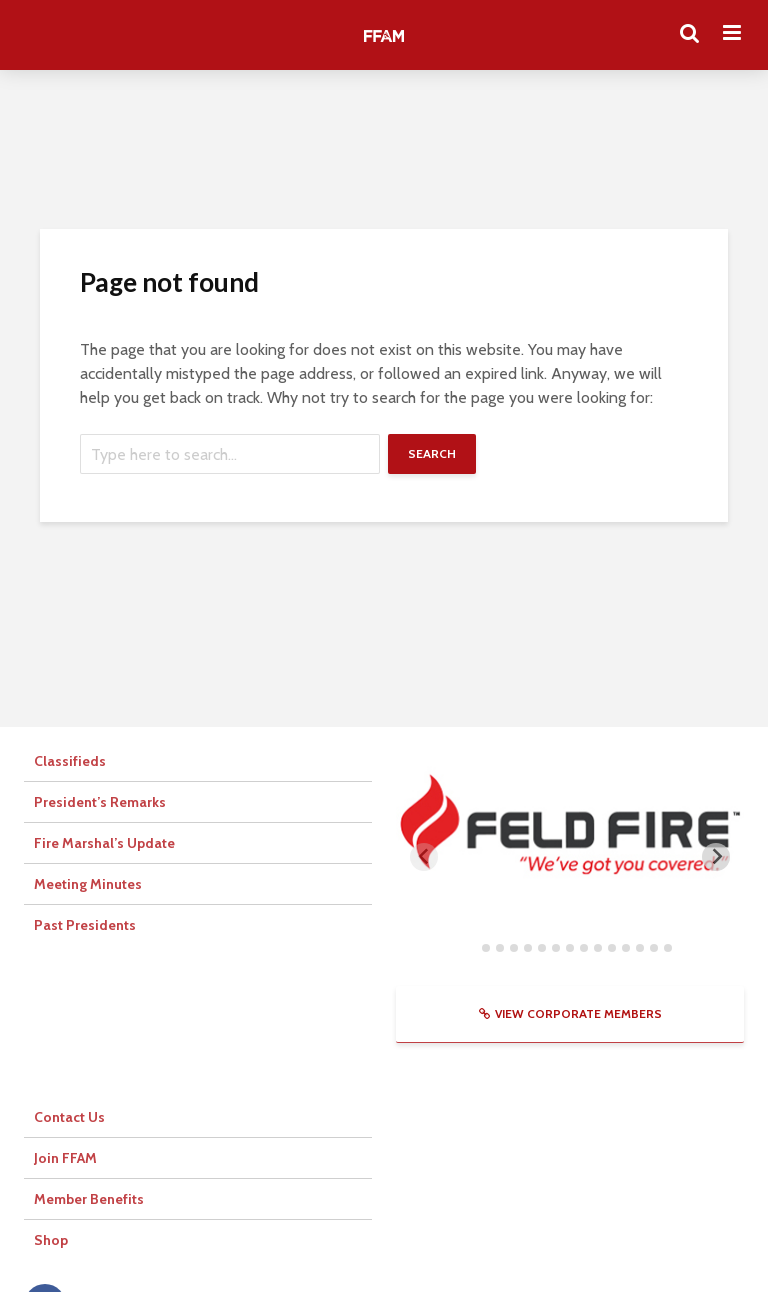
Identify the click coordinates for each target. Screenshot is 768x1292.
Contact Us (69, 1117)
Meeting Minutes (88, 884)
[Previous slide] (424, 857)
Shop (51, 1240)
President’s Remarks (100, 802)
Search (432, 453)
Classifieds (70, 761)
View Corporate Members (570, 1013)
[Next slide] (716, 857)
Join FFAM (65, 1158)
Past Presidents (85, 925)
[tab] (471, 947)
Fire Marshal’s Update (104, 843)
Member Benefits (89, 1199)
